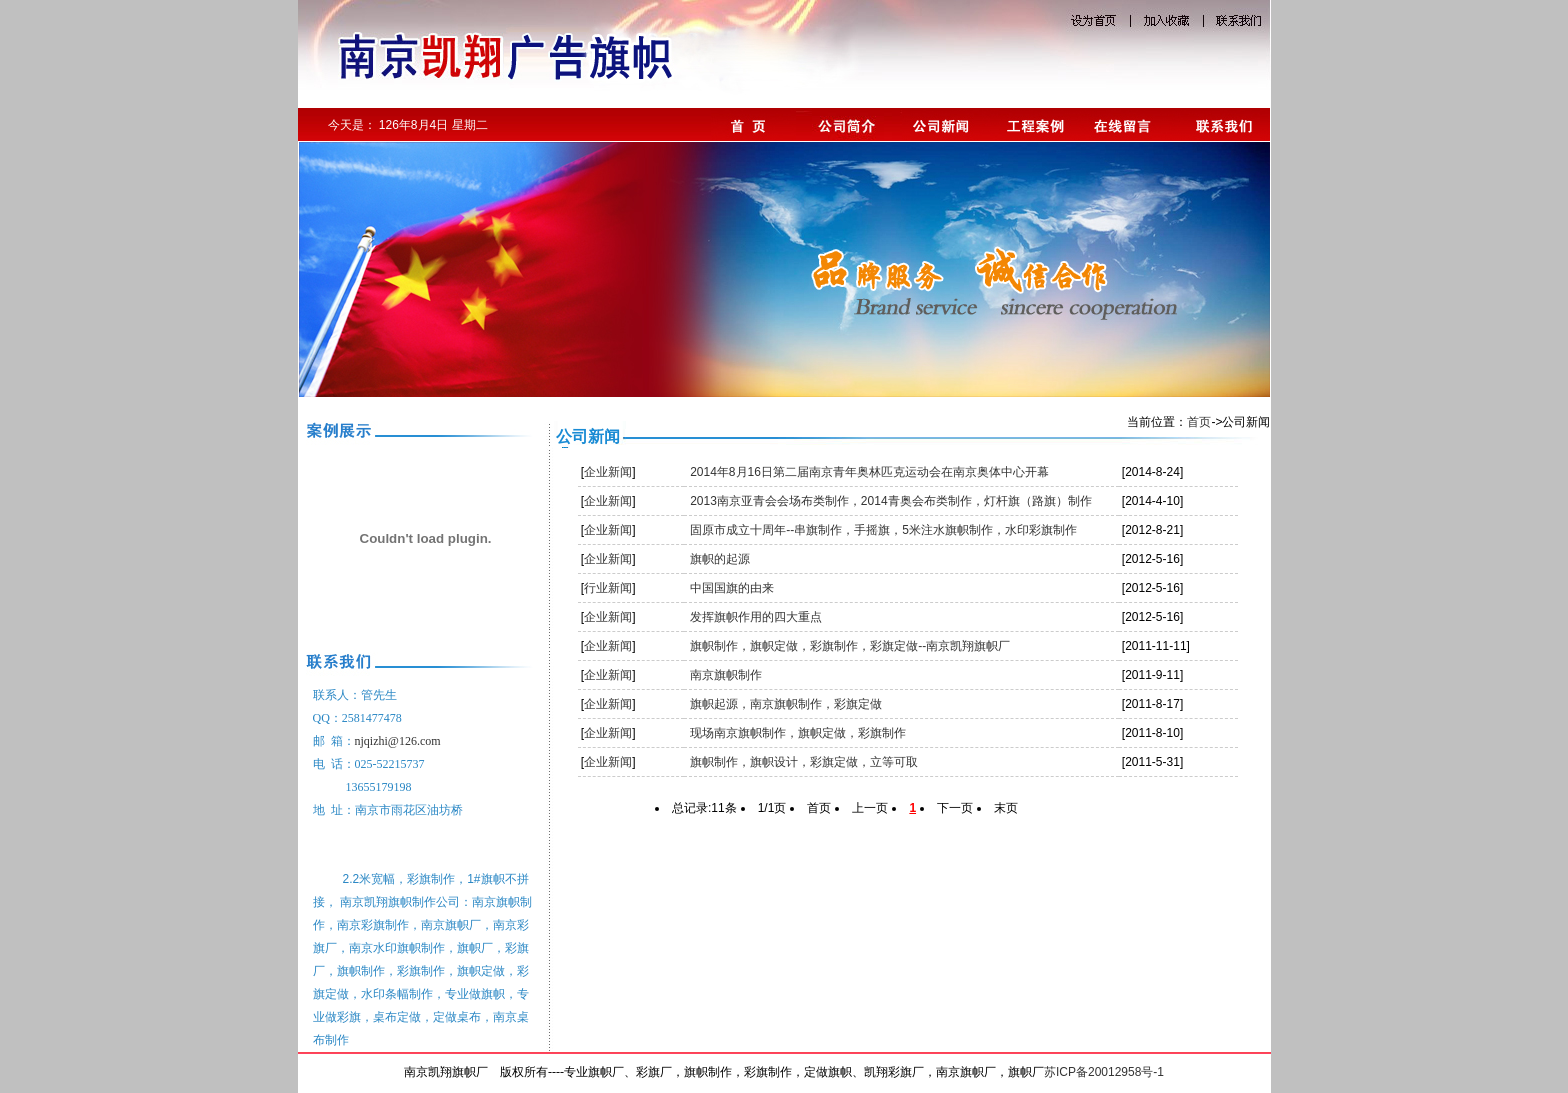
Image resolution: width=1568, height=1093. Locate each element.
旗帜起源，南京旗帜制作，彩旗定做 (786, 704)
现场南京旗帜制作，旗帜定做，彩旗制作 (798, 733)
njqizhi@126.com (398, 741)
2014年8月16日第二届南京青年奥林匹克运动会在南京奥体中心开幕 (869, 472)
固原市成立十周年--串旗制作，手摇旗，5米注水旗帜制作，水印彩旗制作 (883, 530)
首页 (1199, 422)
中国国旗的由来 (732, 588)
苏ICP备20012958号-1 (1104, 1072)
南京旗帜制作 (726, 675)
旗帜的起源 (720, 559)
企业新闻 (608, 472)
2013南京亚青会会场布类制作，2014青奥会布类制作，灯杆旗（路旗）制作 (890, 501)
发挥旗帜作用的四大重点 (756, 617)
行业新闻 (608, 588)
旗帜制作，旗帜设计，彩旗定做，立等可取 (804, 762)
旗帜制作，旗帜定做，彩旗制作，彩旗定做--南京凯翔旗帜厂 (850, 646)
